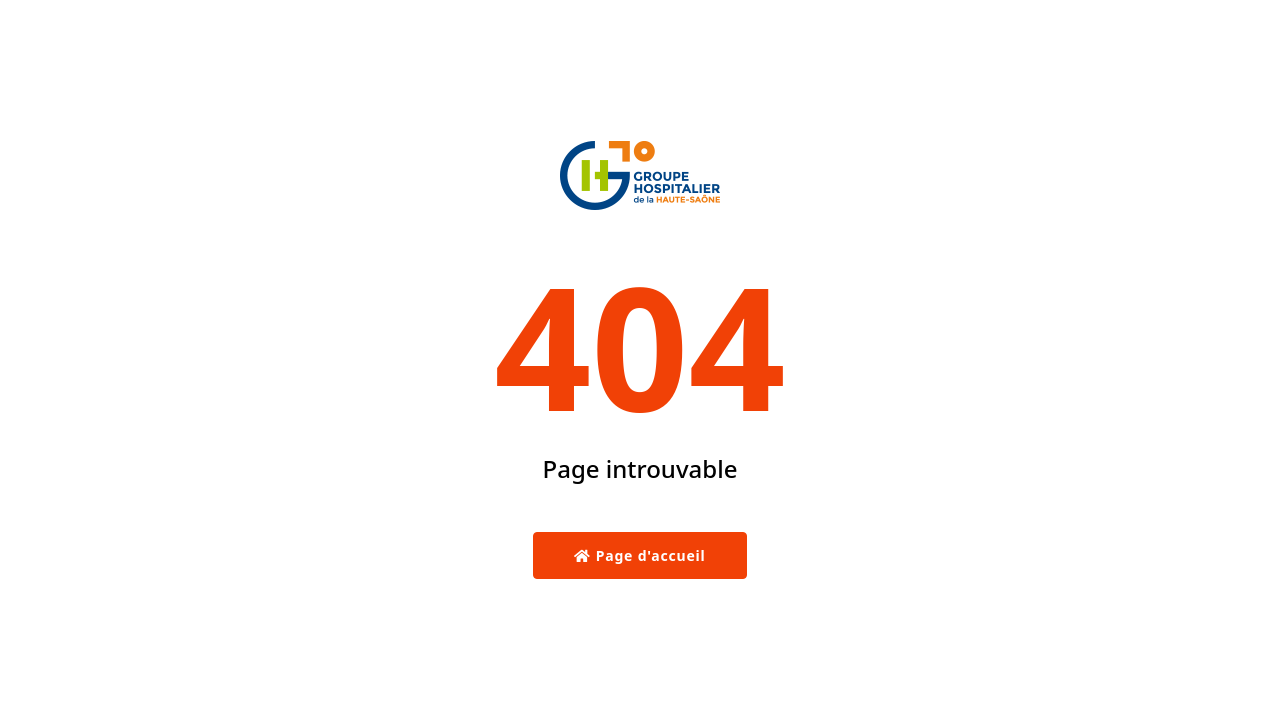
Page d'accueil (639, 555)
